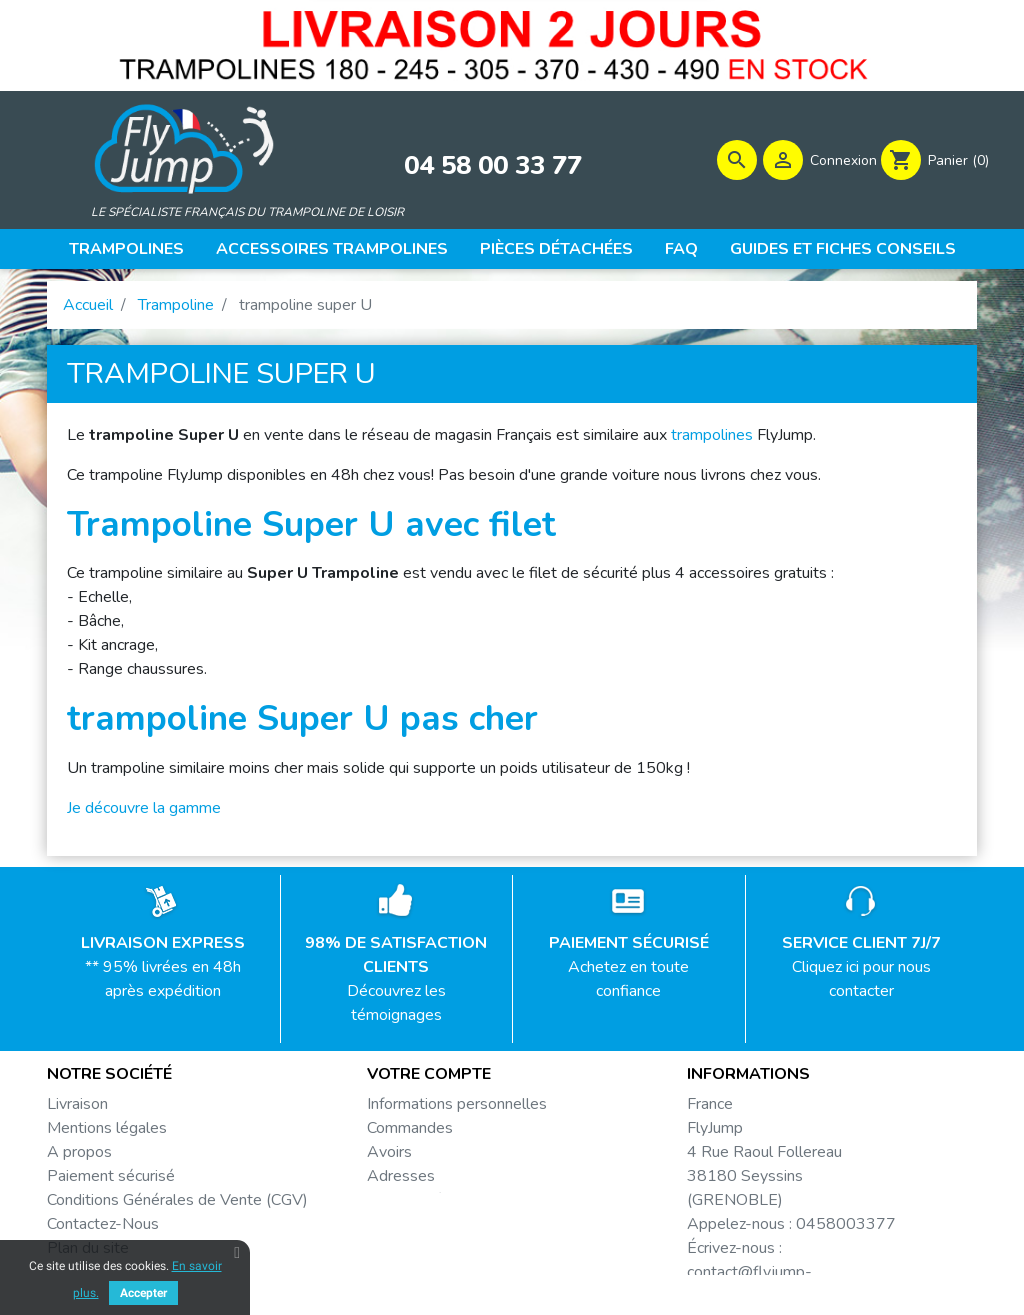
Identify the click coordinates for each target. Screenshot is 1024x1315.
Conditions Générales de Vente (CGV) (177, 1207)
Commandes (410, 1135)
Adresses (401, 1183)
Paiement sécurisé (111, 1183)
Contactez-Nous (103, 1231)
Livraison (77, 1111)
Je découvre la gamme (144, 815)
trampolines (712, 442)
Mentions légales (107, 1135)
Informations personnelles (457, 1111)
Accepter (143, 1293)
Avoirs (389, 1159)
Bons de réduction (430, 1207)
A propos (79, 1159)
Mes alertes (409, 1231)
